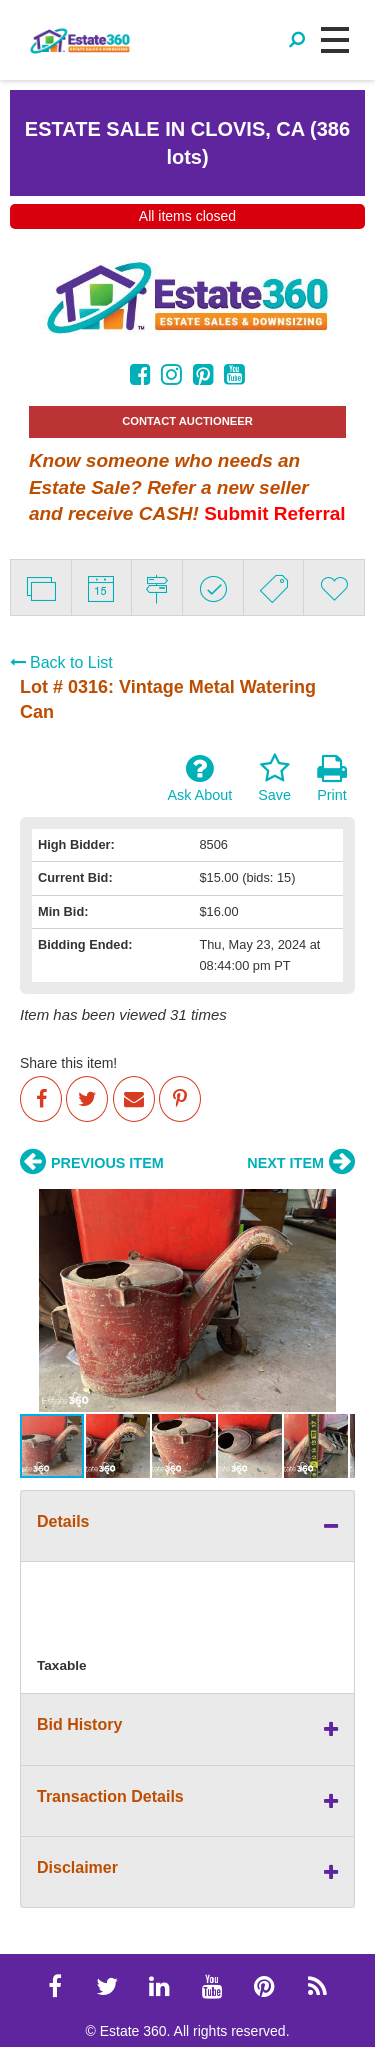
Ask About (199, 778)
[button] (38, 1300)
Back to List (61, 662)
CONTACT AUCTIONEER (187, 421)
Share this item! (68, 1063)
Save (274, 778)
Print (332, 778)
